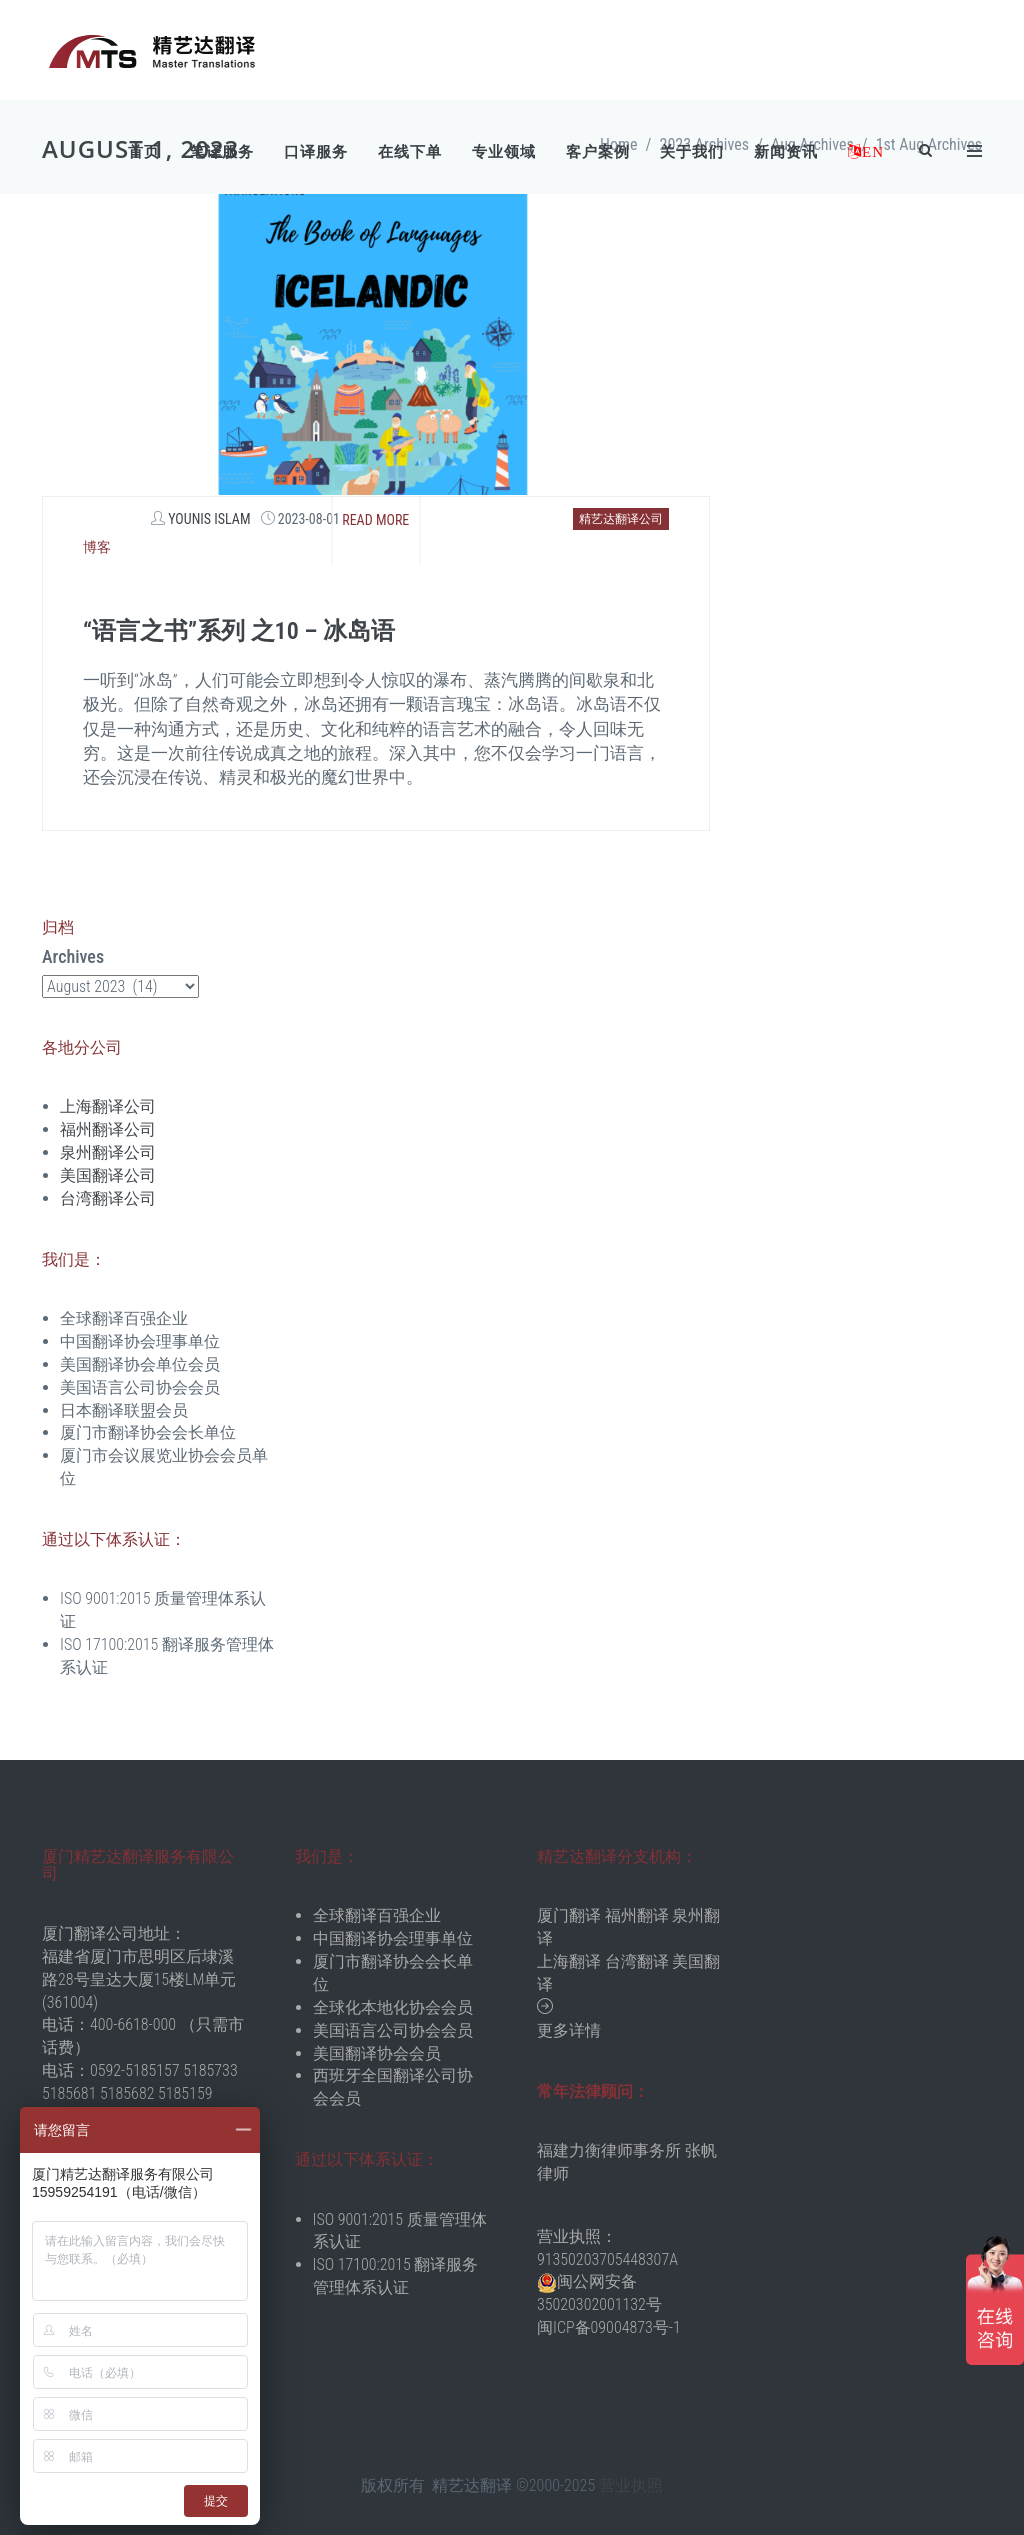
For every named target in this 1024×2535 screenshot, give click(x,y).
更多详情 (569, 2030)
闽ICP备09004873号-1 (609, 2327)
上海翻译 (569, 1961)
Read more (375, 520)
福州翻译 (637, 1915)
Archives (73, 956)
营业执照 (631, 2485)
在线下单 (410, 152)
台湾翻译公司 (108, 1198)
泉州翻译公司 (108, 1152)
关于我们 (692, 152)
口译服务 (316, 152)
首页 (144, 152)
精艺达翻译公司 (621, 519)
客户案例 (598, 152)
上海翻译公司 (108, 1106)
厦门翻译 (569, 1915)
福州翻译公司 (108, 1129)
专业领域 (504, 152)
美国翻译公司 (108, 1175)
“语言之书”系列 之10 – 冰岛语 (239, 631)
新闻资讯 (786, 152)
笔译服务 (222, 152)
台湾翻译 (637, 1961)
